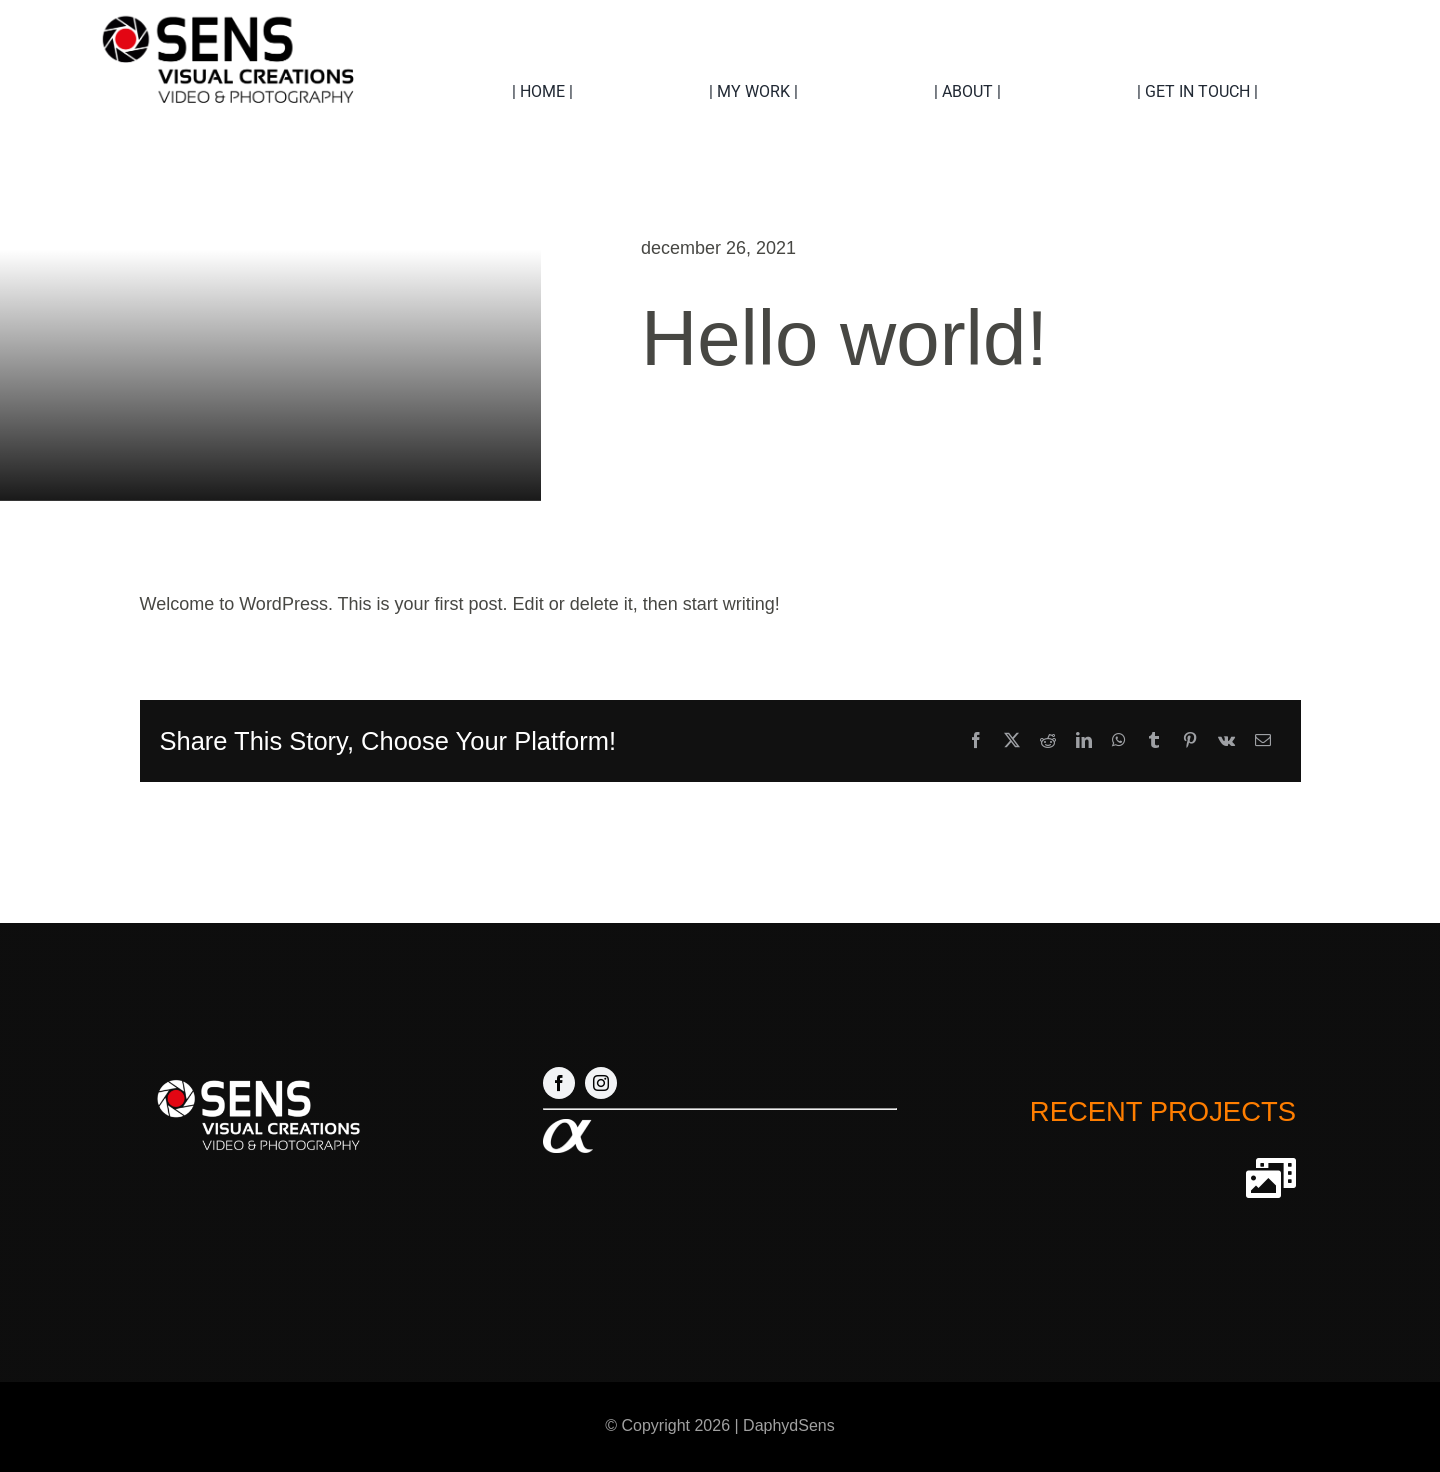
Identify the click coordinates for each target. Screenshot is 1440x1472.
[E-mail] (1263, 741)
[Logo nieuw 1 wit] (256, 1076)
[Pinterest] (1190, 741)
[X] (1012, 741)
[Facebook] (976, 741)
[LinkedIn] (1084, 741)
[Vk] (1226, 741)
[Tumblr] (1154, 741)
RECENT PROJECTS (1163, 1111)
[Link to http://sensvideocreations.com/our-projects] (1271, 1178)
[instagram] (601, 1083)
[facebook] (559, 1083)
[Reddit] (1048, 741)
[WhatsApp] (1119, 741)
